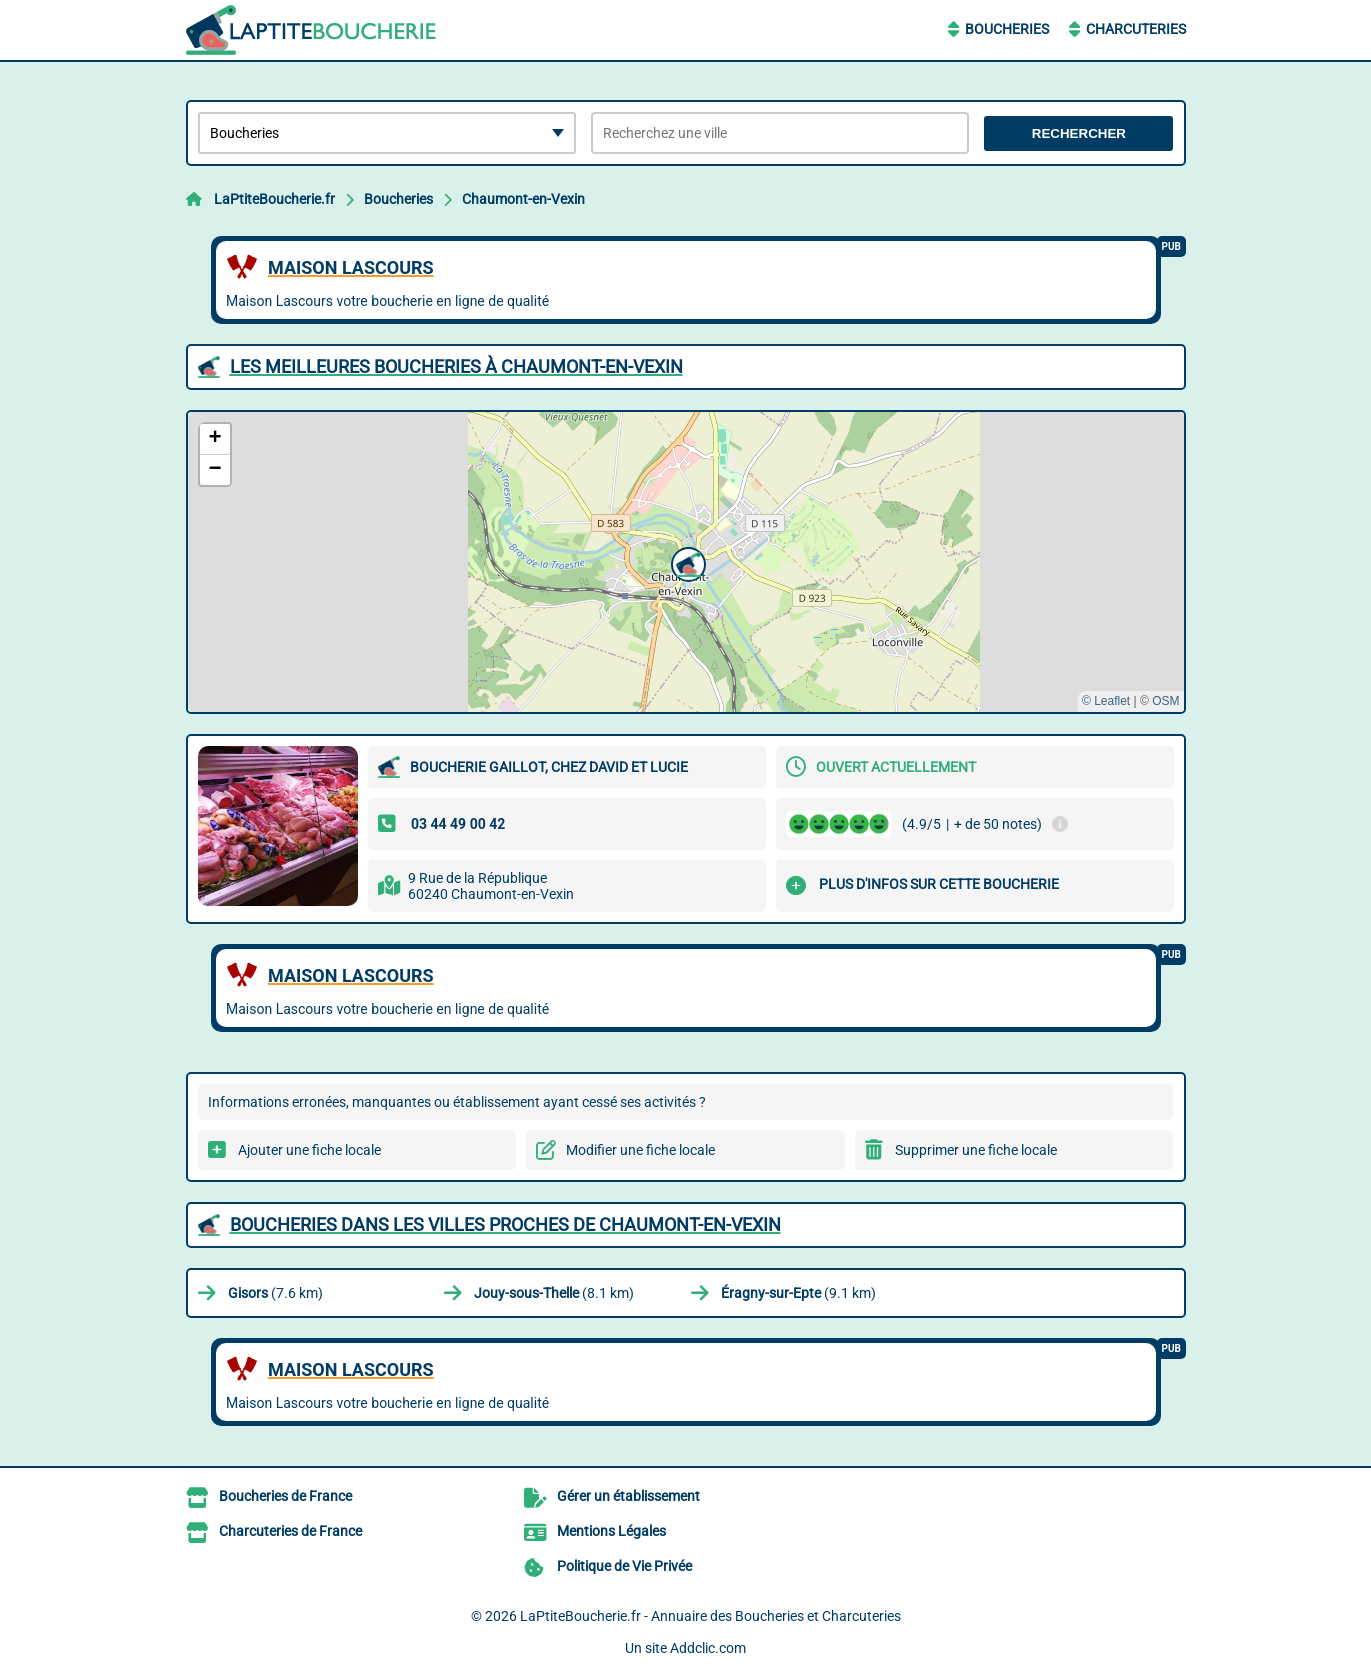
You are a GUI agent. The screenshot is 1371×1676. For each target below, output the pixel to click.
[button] (686, 562)
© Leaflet (1106, 701)
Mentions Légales (611, 1531)
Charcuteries (1136, 29)
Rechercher (1079, 133)
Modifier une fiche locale (640, 1150)
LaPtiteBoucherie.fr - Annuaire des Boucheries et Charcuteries (710, 1616)
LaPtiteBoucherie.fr (274, 199)
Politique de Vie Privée (624, 1566)
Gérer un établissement (628, 1496)
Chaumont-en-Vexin (523, 199)
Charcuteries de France (290, 1531)
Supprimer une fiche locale (976, 1150)
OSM (1165, 701)
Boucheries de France (285, 1496)
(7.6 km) (275, 1293)
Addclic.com (708, 1648)
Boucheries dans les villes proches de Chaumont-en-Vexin (505, 1224)
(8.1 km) (554, 1293)
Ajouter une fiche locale (309, 1150)
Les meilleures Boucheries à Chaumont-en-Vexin (456, 366)
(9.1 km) (798, 1293)
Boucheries (1007, 29)
